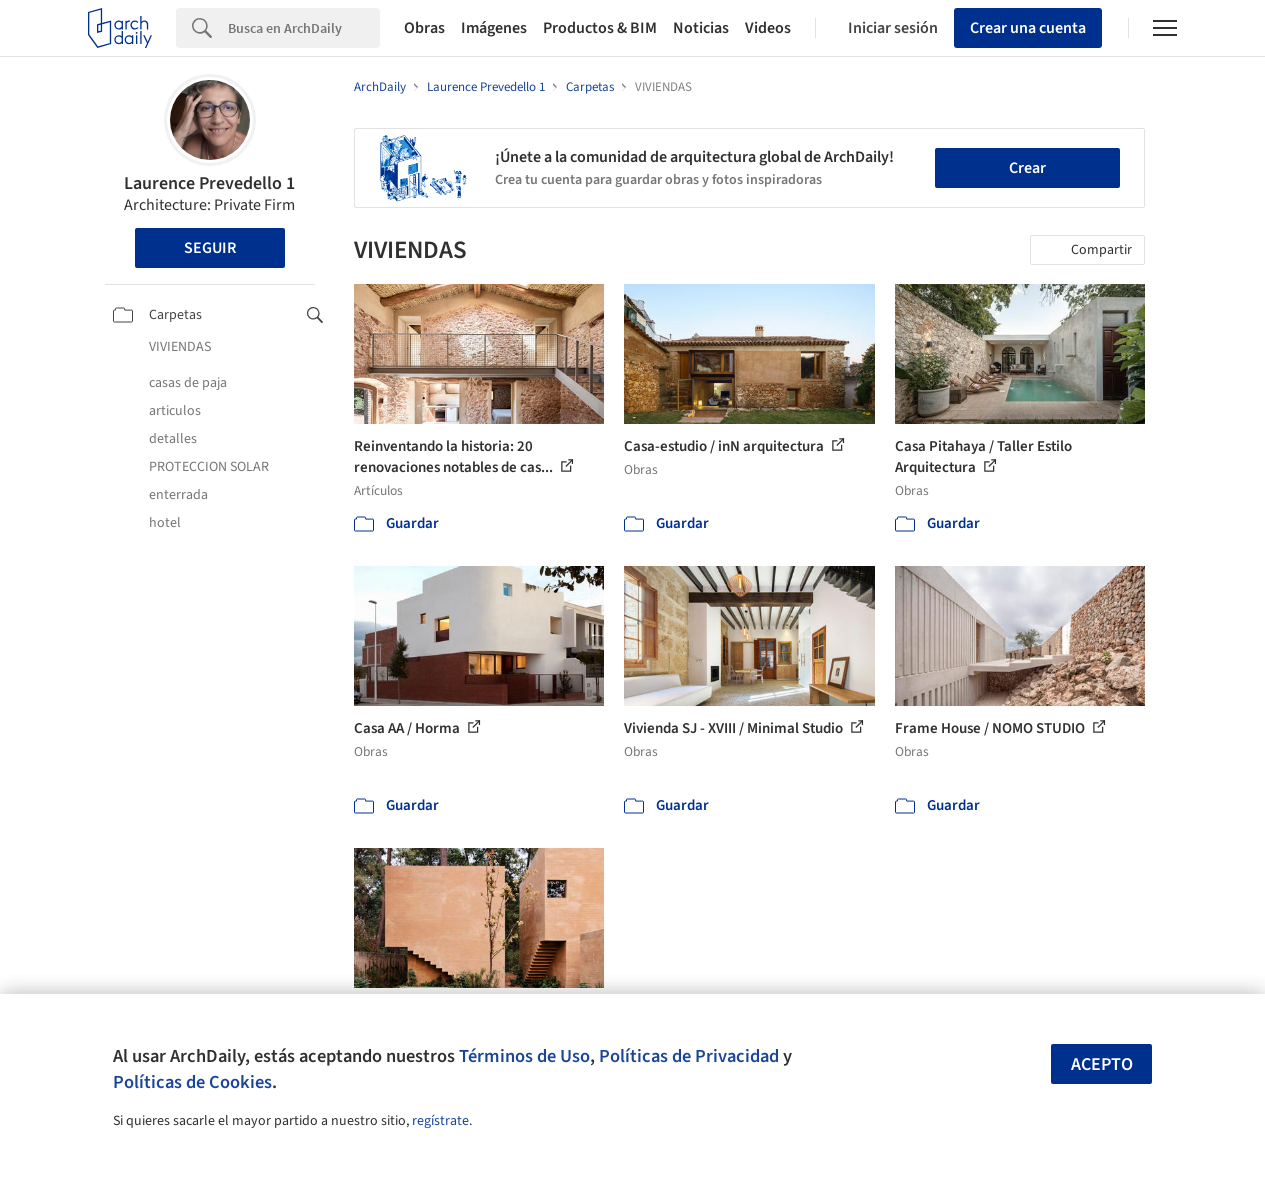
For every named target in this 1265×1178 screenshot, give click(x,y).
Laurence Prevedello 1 (209, 183)
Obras (424, 28)
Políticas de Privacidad (689, 1056)
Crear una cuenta (1028, 28)
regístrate (440, 1121)
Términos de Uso (524, 1056)
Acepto (1102, 1064)
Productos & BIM (600, 28)
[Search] (304, 28)
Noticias (701, 28)
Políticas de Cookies (192, 1082)
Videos (768, 28)
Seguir (210, 248)
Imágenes (494, 28)
